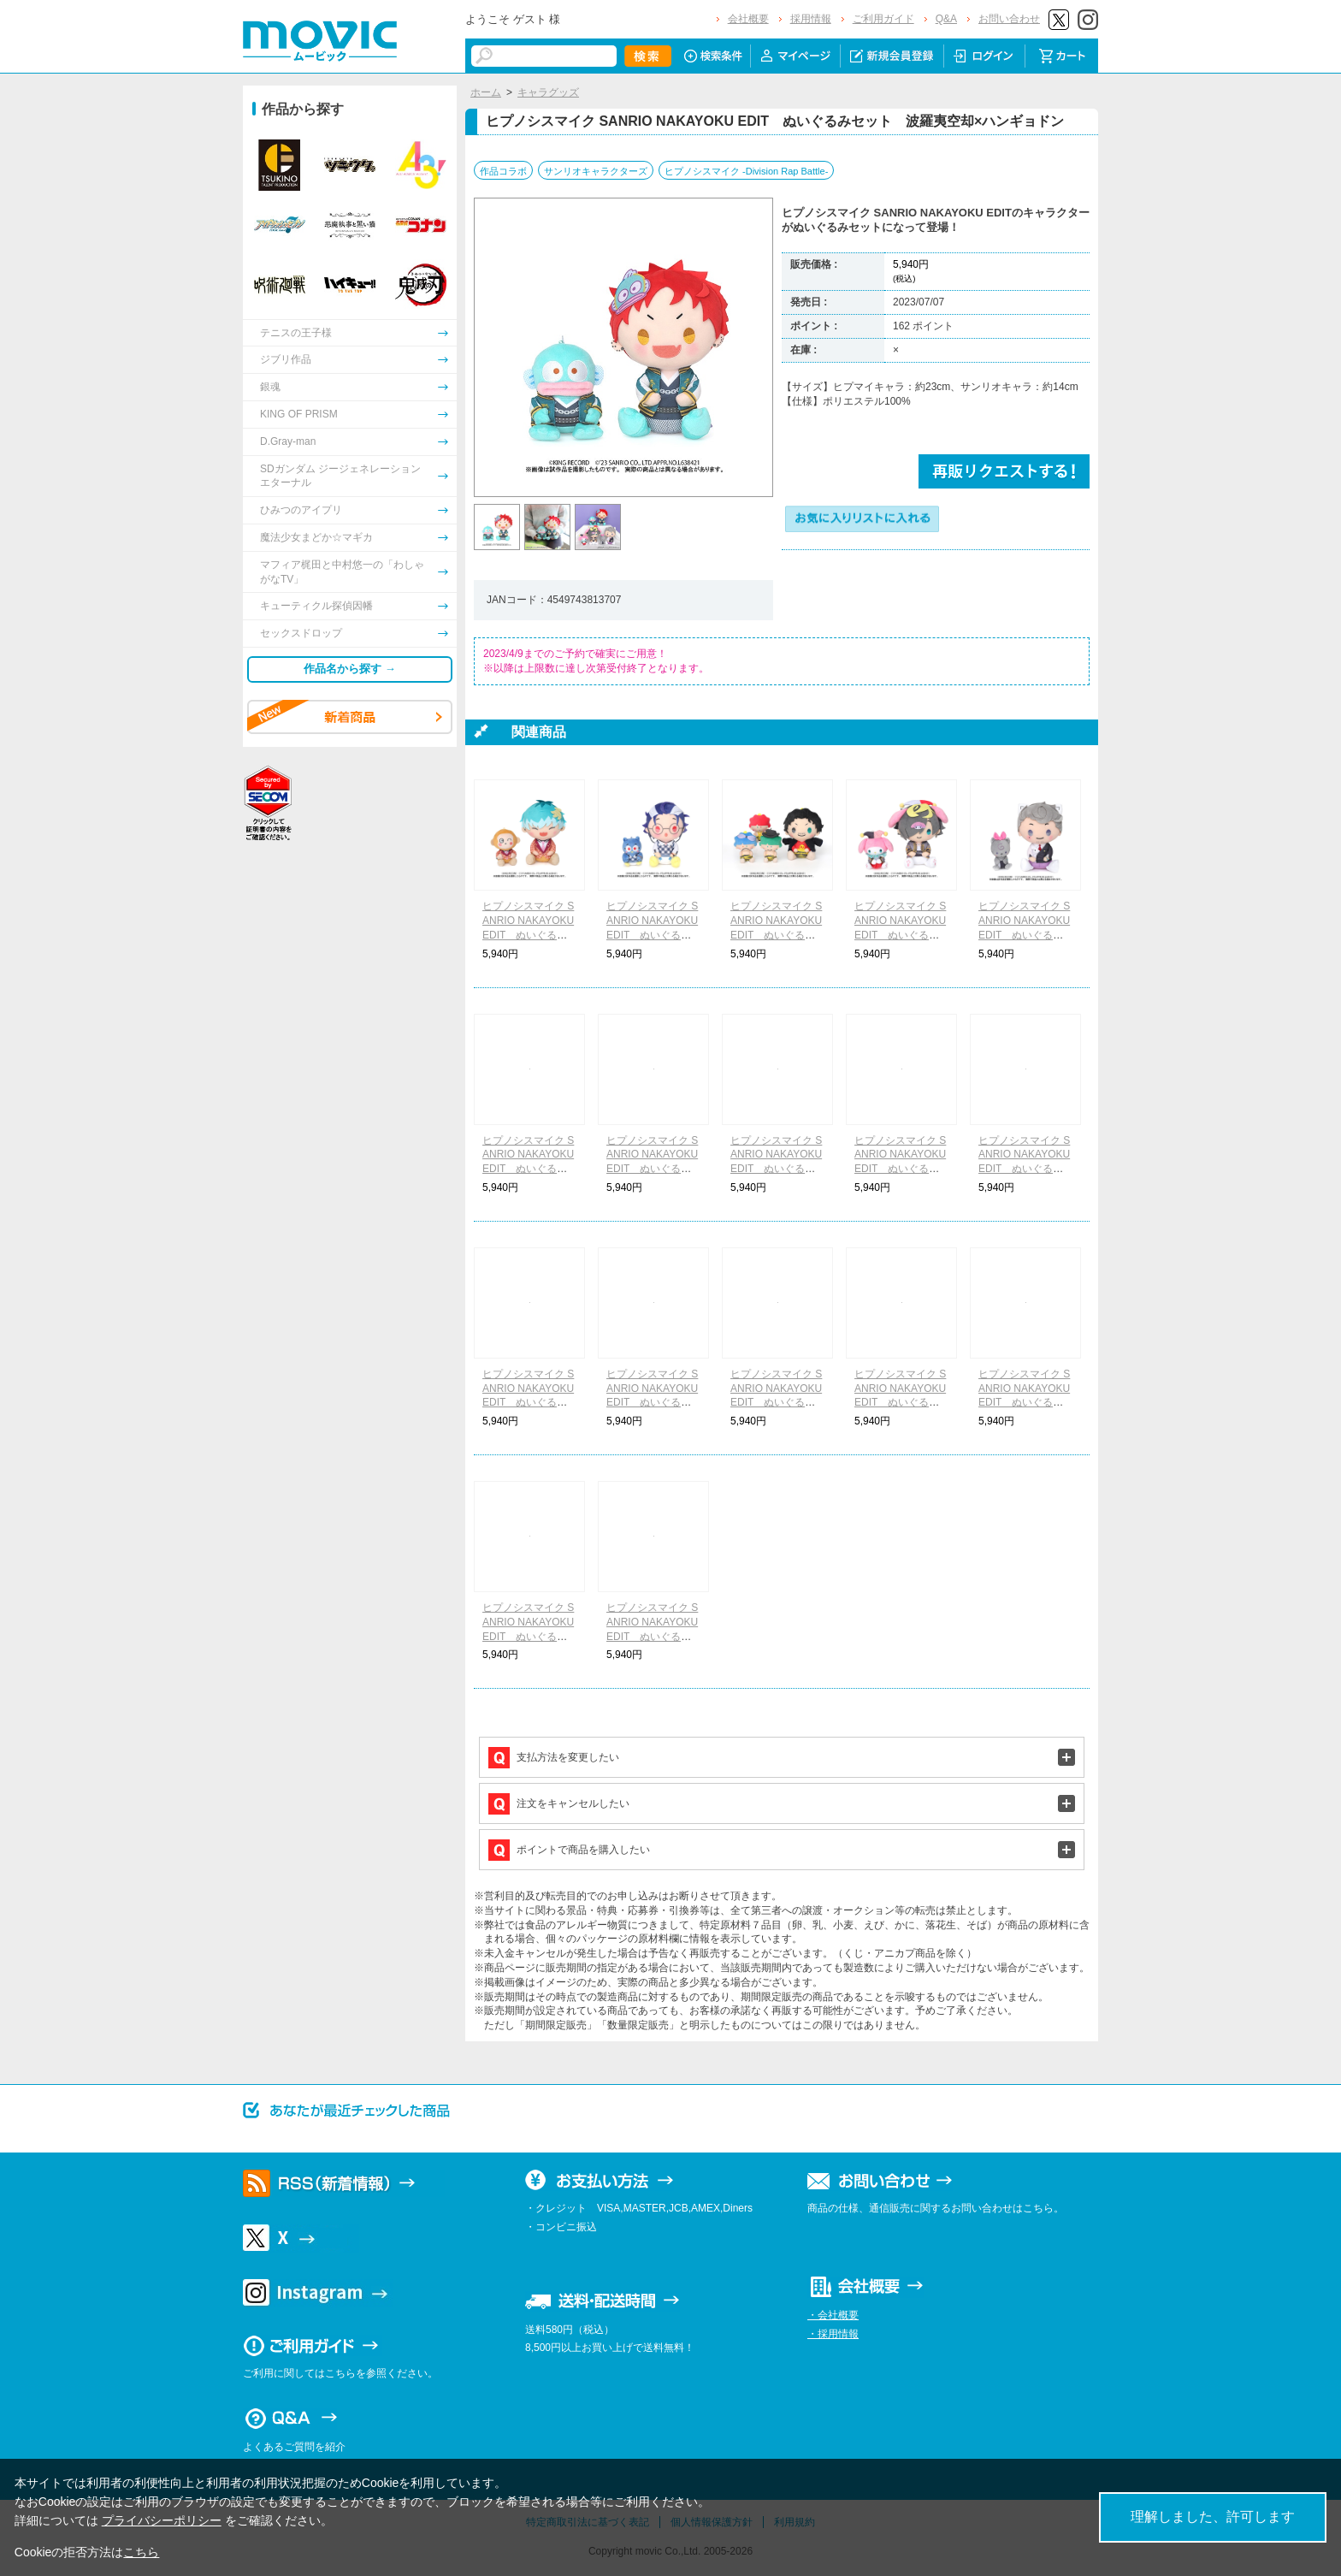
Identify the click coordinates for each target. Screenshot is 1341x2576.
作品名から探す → (350, 668)
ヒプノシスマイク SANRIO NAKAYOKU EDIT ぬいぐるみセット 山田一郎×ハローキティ (528, 1169)
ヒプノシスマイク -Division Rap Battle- (746, 171)
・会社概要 (833, 2315)
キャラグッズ (548, 92)
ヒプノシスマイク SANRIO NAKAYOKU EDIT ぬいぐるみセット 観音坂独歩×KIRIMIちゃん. (652, 1636)
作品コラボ (503, 171)
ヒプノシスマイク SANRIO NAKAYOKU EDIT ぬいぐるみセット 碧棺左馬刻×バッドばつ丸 (900, 1169)
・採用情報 (833, 2334)
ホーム (485, 92)
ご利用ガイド (883, 19)
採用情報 (810, 19)
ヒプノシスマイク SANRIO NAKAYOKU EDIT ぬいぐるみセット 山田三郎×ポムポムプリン (776, 1169)
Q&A (946, 19)
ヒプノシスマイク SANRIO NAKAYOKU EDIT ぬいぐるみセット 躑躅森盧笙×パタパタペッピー (652, 934)
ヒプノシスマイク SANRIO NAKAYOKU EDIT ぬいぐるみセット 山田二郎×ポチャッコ (652, 1169)
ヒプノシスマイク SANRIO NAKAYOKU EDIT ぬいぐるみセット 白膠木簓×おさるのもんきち (528, 934)
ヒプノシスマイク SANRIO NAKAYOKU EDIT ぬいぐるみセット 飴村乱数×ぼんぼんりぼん (652, 1402)
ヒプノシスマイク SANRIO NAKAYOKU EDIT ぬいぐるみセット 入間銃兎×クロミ (1024, 1169)
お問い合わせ (1009, 19)
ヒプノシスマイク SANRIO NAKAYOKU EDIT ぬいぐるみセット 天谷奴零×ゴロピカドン (776, 934)
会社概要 (748, 19)
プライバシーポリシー (162, 2520)
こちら (141, 2552)
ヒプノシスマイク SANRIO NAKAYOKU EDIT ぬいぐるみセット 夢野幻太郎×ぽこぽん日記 (776, 1402)
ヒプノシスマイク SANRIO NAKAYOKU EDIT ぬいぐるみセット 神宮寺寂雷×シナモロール (1024, 1402)
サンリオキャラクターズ (595, 171)
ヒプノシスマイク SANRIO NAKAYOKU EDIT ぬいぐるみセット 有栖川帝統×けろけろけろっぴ (900, 1402)
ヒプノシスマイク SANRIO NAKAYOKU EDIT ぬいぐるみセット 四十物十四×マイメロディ (900, 934)
